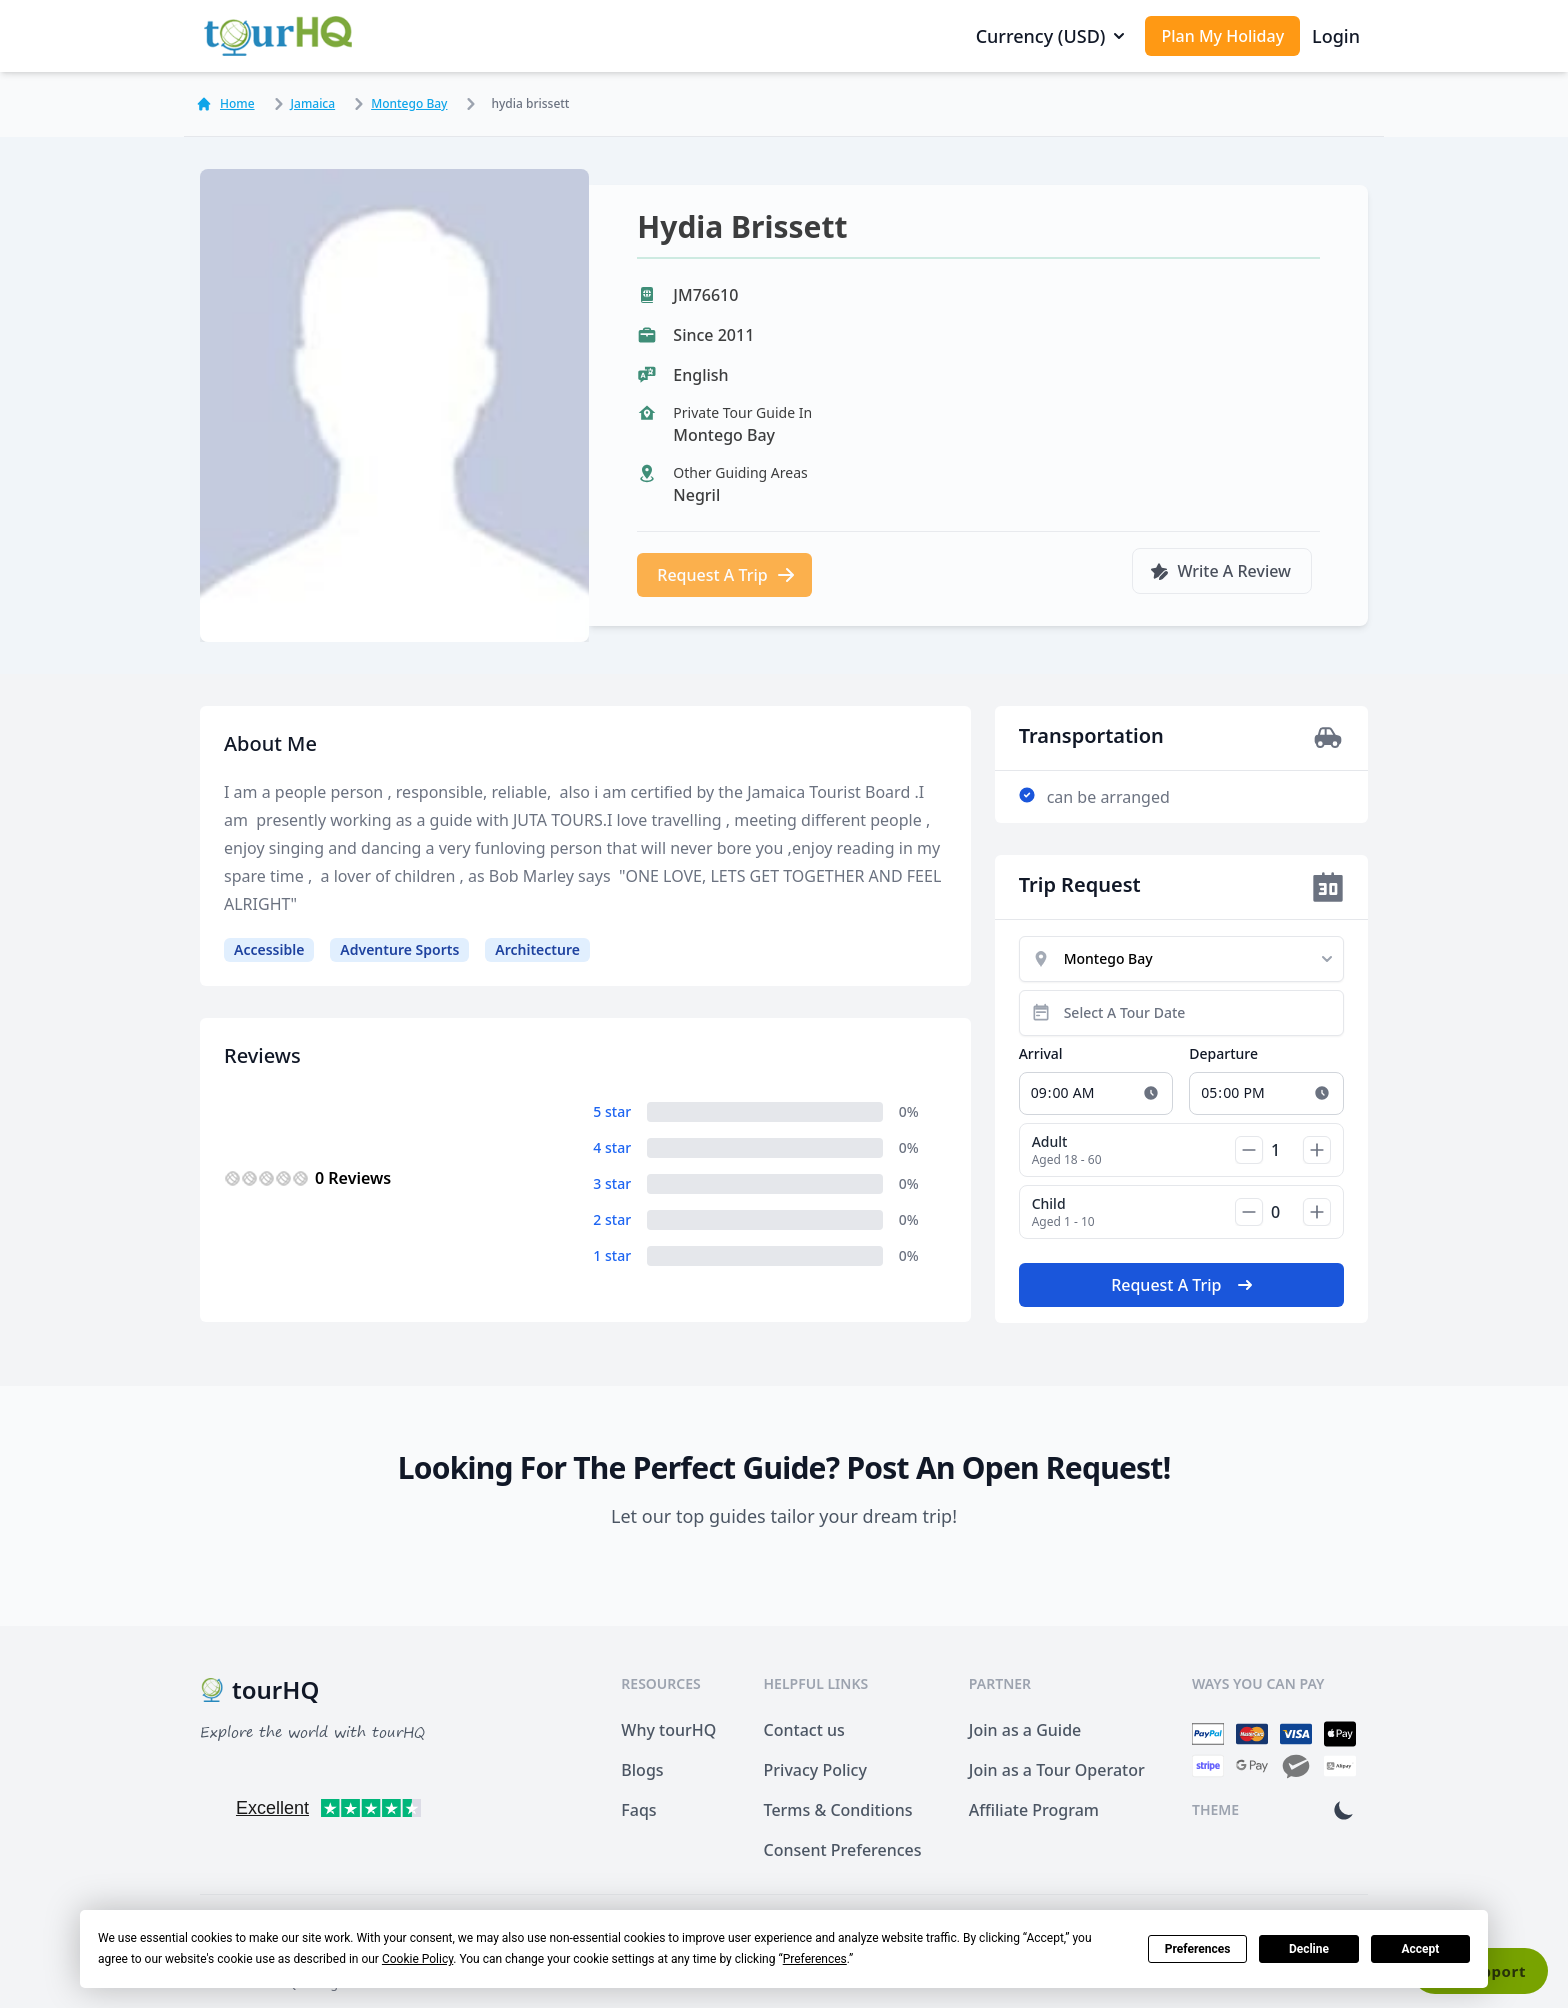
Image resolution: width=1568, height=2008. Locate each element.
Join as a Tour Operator (1057, 1770)
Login (1336, 36)
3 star (612, 1183)
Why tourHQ (668, 1730)
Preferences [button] (815, 1959)
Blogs (642, 1770)
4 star (612, 1147)
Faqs (638, 1810)
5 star (612, 1111)
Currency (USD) (1053, 36)
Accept (1420, 1949)
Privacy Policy (815, 1770)
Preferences (1198, 1949)
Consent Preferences (843, 1850)
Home (225, 104)
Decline (1309, 1949)
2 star (612, 1219)
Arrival (1041, 1053)
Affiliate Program (1034, 1810)
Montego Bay (397, 104)
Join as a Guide (1025, 1730)
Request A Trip (726, 575)
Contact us (804, 1730)
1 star (612, 1255)
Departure (1223, 1053)
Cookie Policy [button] (417, 1959)
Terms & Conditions (838, 1810)
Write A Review (1220, 571)
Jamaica (301, 104)
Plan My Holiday (1222, 36)
